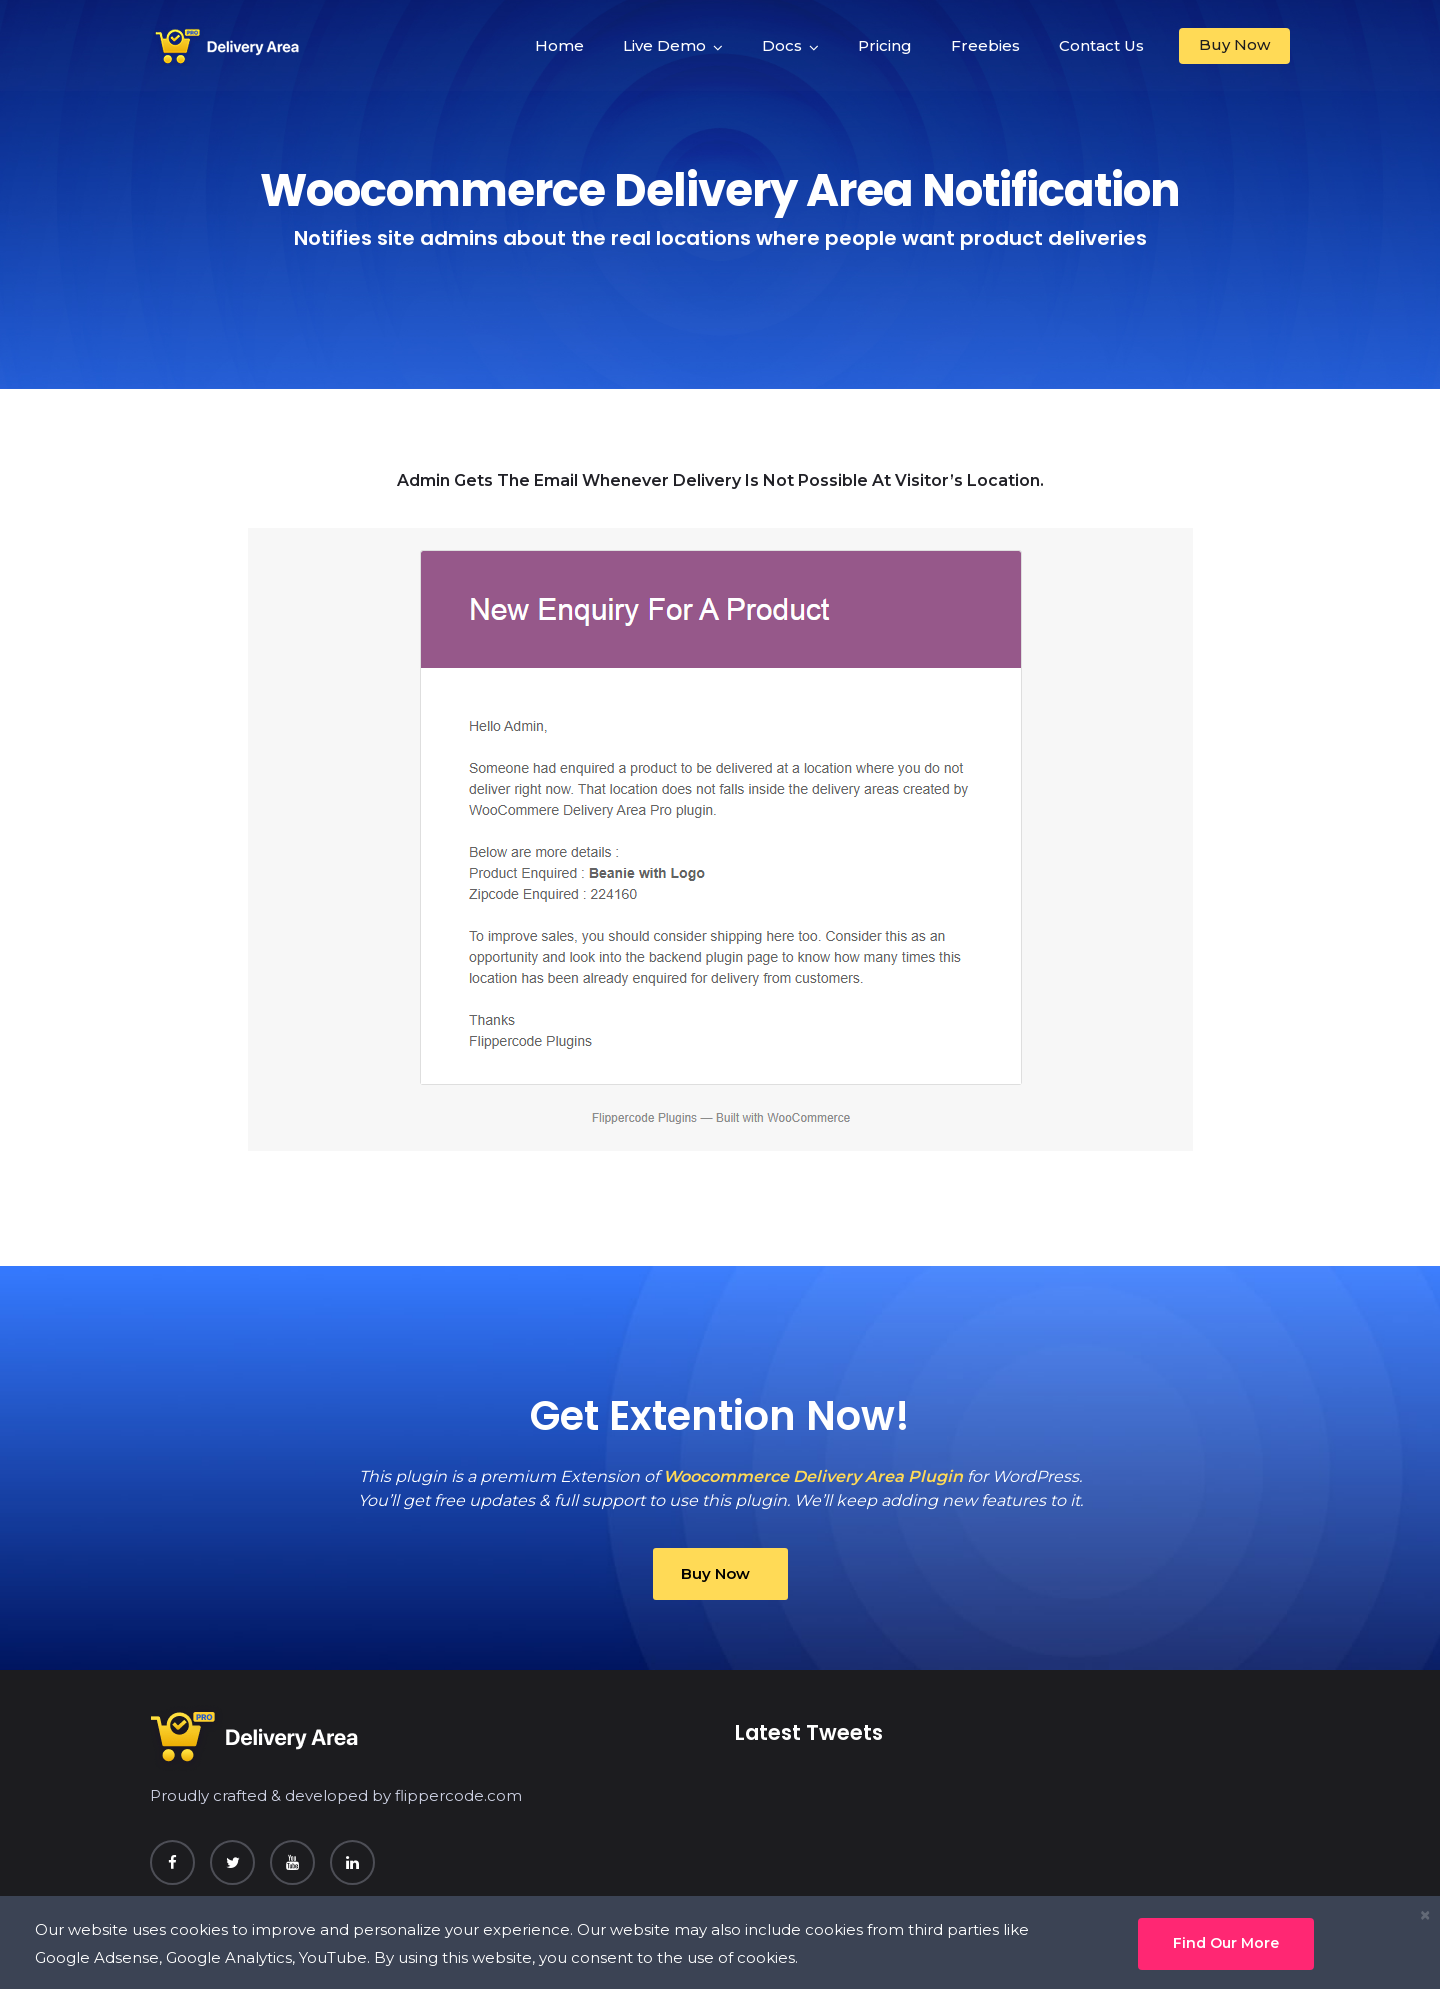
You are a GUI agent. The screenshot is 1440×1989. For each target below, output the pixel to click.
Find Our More (1226, 1943)
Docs (782, 45)
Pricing (885, 45)
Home (559, 45)
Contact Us (1101, 45)
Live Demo (664, 45)
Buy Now (1234, 44)
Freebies (985, 45)
